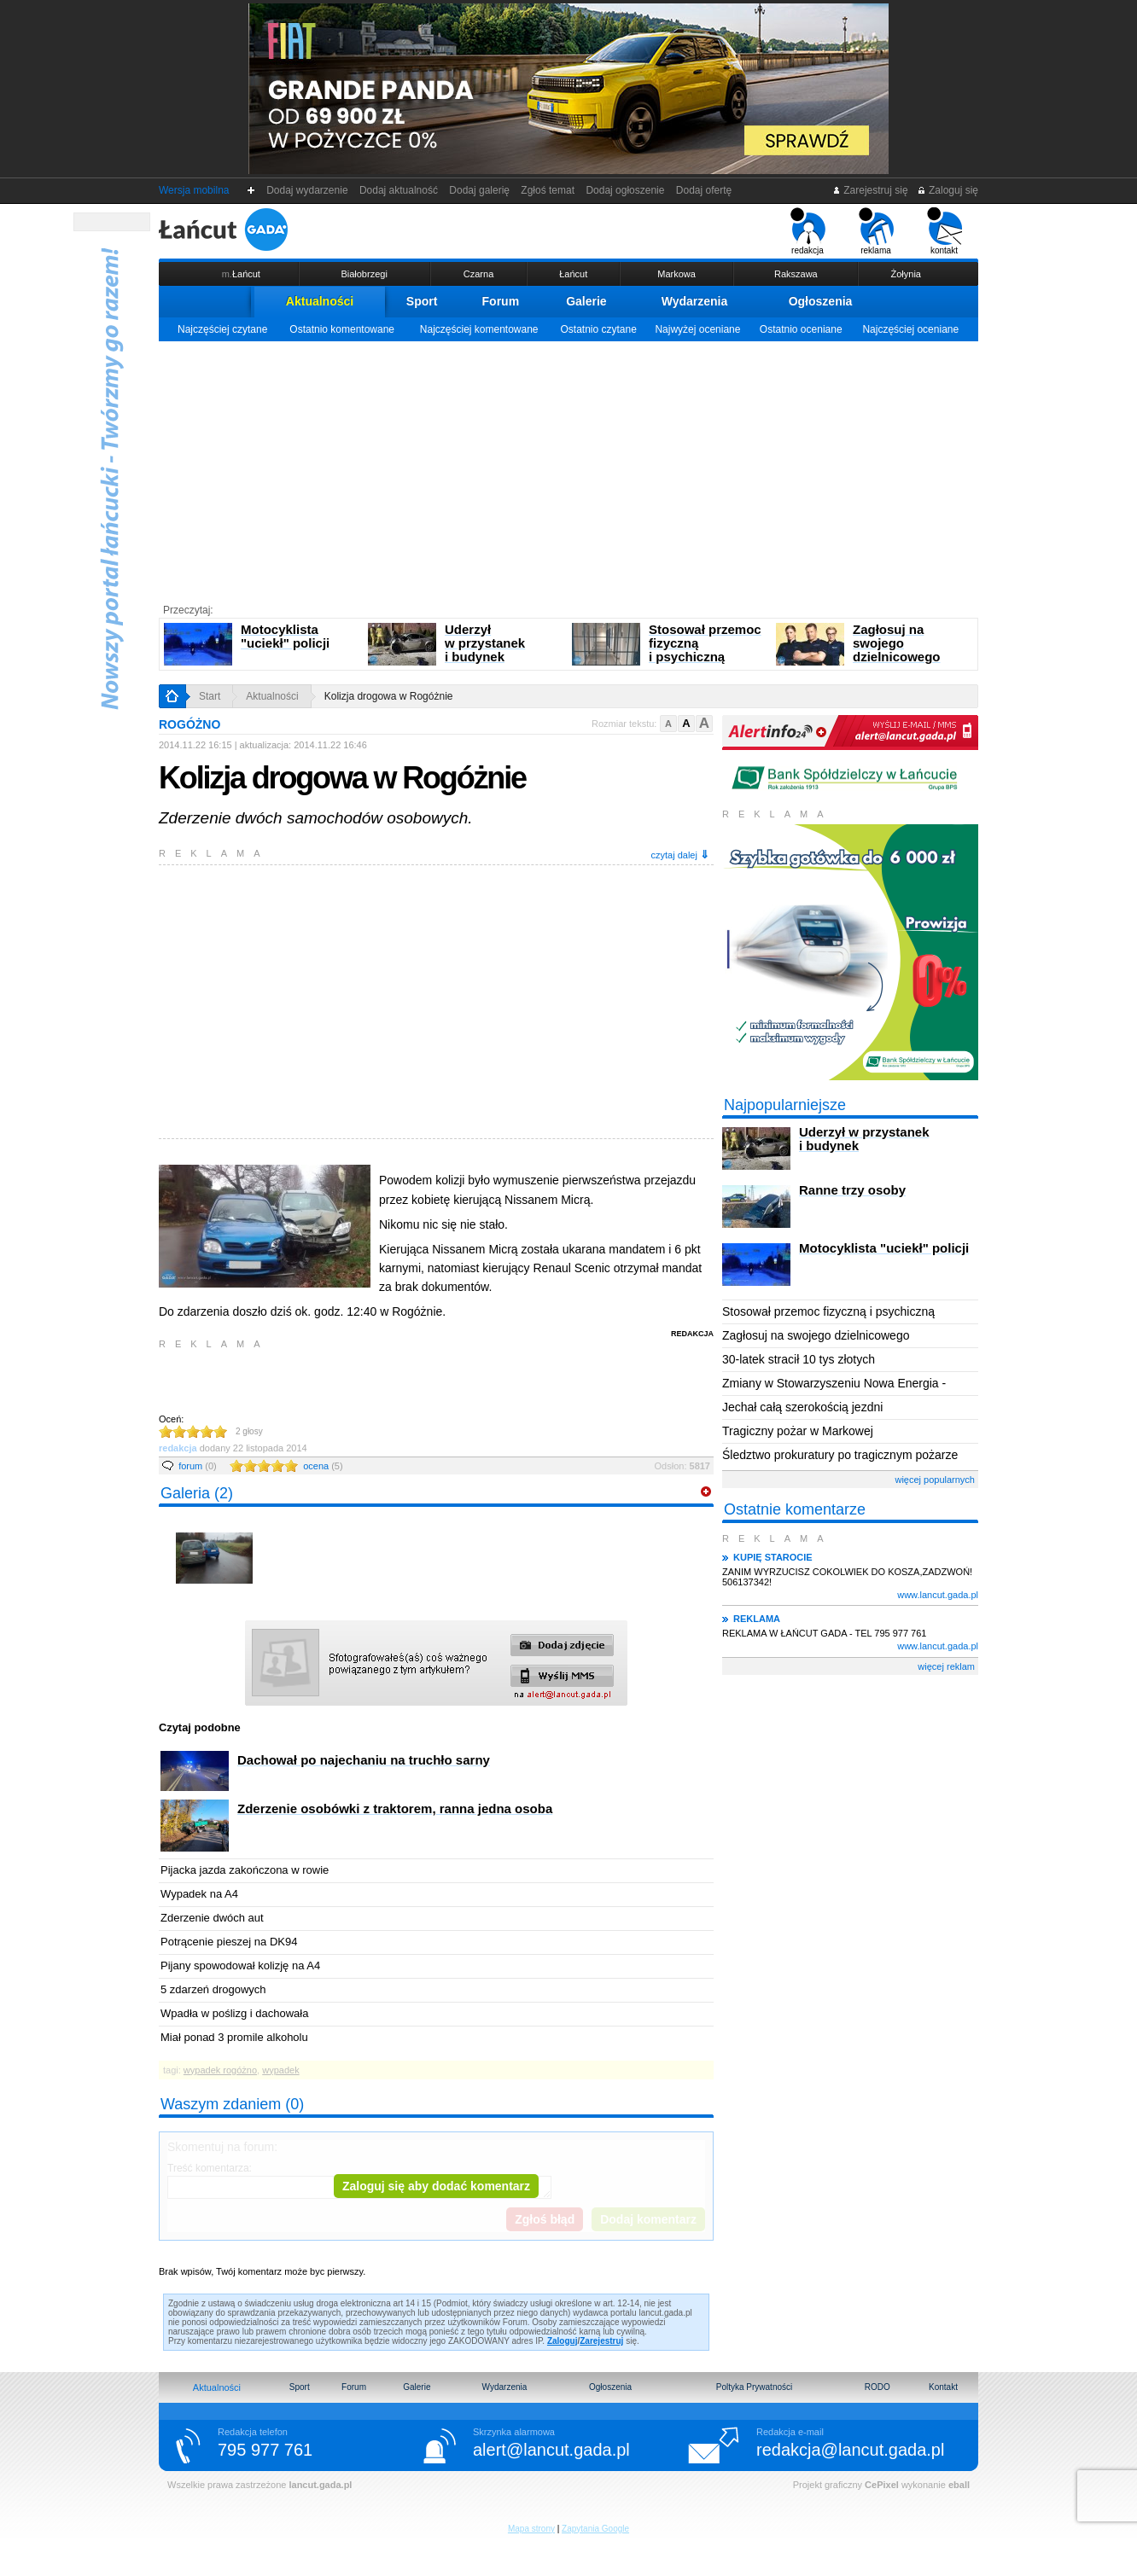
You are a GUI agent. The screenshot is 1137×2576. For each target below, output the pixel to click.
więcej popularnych (935, 1479)
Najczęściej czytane (222, 329)
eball (959, 2485)
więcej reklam (946, 1666)
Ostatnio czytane (598, 329)
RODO (877, 2387)
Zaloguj (562, 2341)
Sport (422, 301)
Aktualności (319, 301)
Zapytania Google (595, 2528)
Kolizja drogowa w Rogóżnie (388, 696)
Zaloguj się (947, 190)
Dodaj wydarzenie (307, 190)
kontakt (944, 231)
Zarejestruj (601, 2341)
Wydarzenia (695, 301)
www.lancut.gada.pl (937, 1595)
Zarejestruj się (870, 190)
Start (209, 696)
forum (197, 1466)
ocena (322, 1466)
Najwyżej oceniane (697, 329)
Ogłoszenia (821, 301)
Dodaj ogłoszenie (625, 190)
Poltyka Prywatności (754, 2387)
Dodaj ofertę (704, 190)
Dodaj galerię (480, 190)
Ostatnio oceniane (801, 329)
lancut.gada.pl (320, 2485)
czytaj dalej (680, 854)
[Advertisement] (568, 469)
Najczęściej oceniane (910, 329)
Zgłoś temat (548, 190)
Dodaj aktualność (398, 190)
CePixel (882, 2485)
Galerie (586, 301)
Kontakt (943, 2387)
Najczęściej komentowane (479, 329)
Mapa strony (531, 2528)
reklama (876, 231)
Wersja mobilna (194, 190)
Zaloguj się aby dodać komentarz (436, 2186)
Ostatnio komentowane (341, 329)
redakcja (807, 231)
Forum (501, 301)
